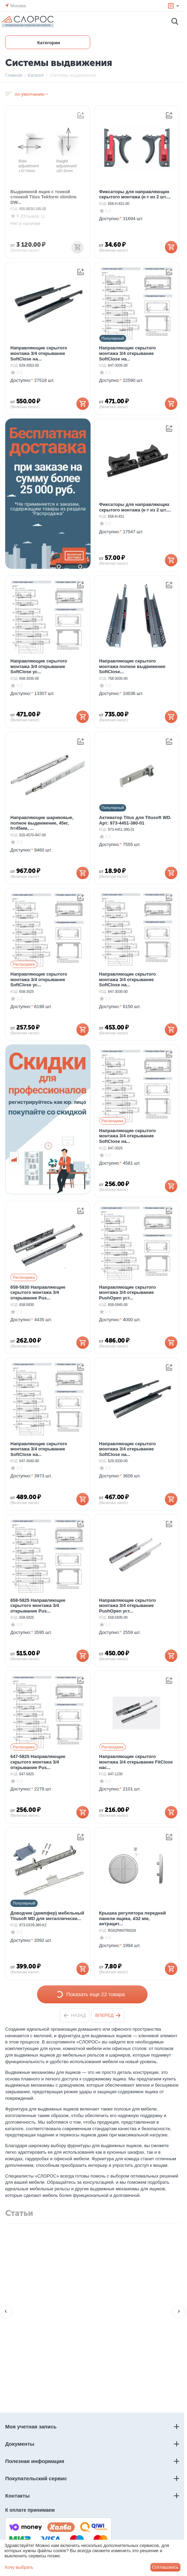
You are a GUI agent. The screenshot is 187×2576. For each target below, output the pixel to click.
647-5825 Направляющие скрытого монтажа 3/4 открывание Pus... (37, 1762)
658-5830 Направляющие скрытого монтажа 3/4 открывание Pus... (37, 1292)
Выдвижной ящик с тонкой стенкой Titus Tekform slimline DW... (43, 197)
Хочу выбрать (18, 2567)
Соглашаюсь (165, 2567)
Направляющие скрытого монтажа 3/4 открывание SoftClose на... (38, 353)
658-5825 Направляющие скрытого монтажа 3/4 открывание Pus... (37, 1606)
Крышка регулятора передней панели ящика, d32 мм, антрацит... (132, 1918)
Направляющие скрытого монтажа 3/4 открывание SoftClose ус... (38, 666)
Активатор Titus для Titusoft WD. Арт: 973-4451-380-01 (135, 820)
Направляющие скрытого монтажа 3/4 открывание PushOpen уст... (127, 1292)
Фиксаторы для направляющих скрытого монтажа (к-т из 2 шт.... (135, 194)
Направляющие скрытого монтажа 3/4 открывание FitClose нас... (136, 1762)
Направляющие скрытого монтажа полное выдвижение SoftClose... (132, 666)
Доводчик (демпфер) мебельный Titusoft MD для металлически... (47, 1915)
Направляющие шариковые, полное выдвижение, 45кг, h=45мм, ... (41, 823)
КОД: (14, 209)
